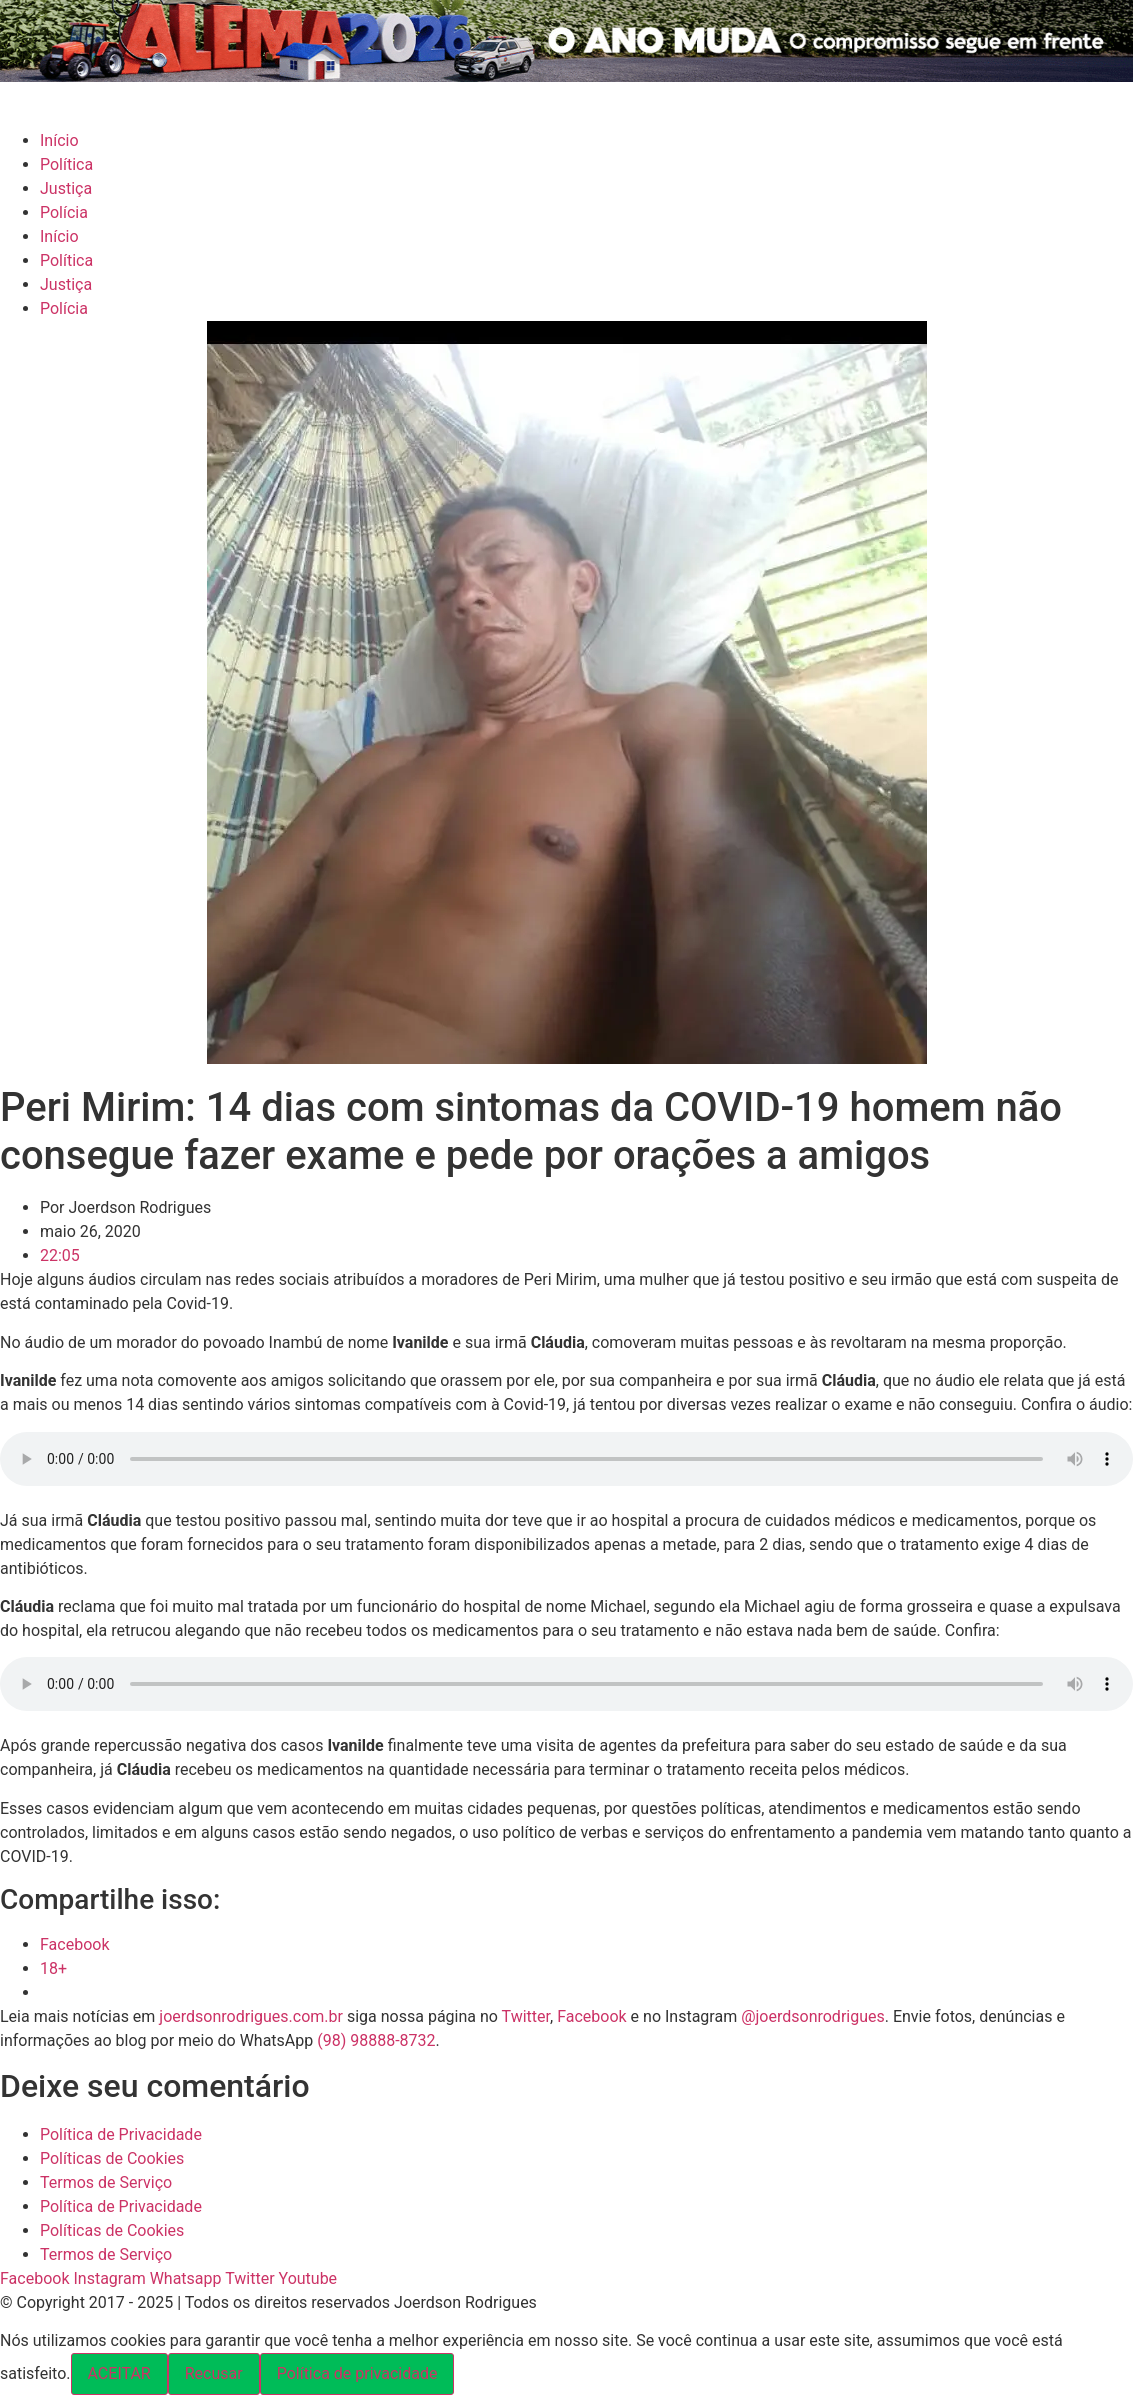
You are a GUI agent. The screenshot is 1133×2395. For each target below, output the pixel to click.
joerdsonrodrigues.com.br (249, 2016)
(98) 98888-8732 (376, 2040)
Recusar (214, 2373)
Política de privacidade (357, 2373)
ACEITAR (119, 2373)
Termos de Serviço (106, 2182)
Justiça (66, 188)
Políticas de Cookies (112, 2158)
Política (66, 164)
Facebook (591, 2016)
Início (59, 140)
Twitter (526, 2016)
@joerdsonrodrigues (813, 2016)
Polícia (64, 212)
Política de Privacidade (121, 2134)
